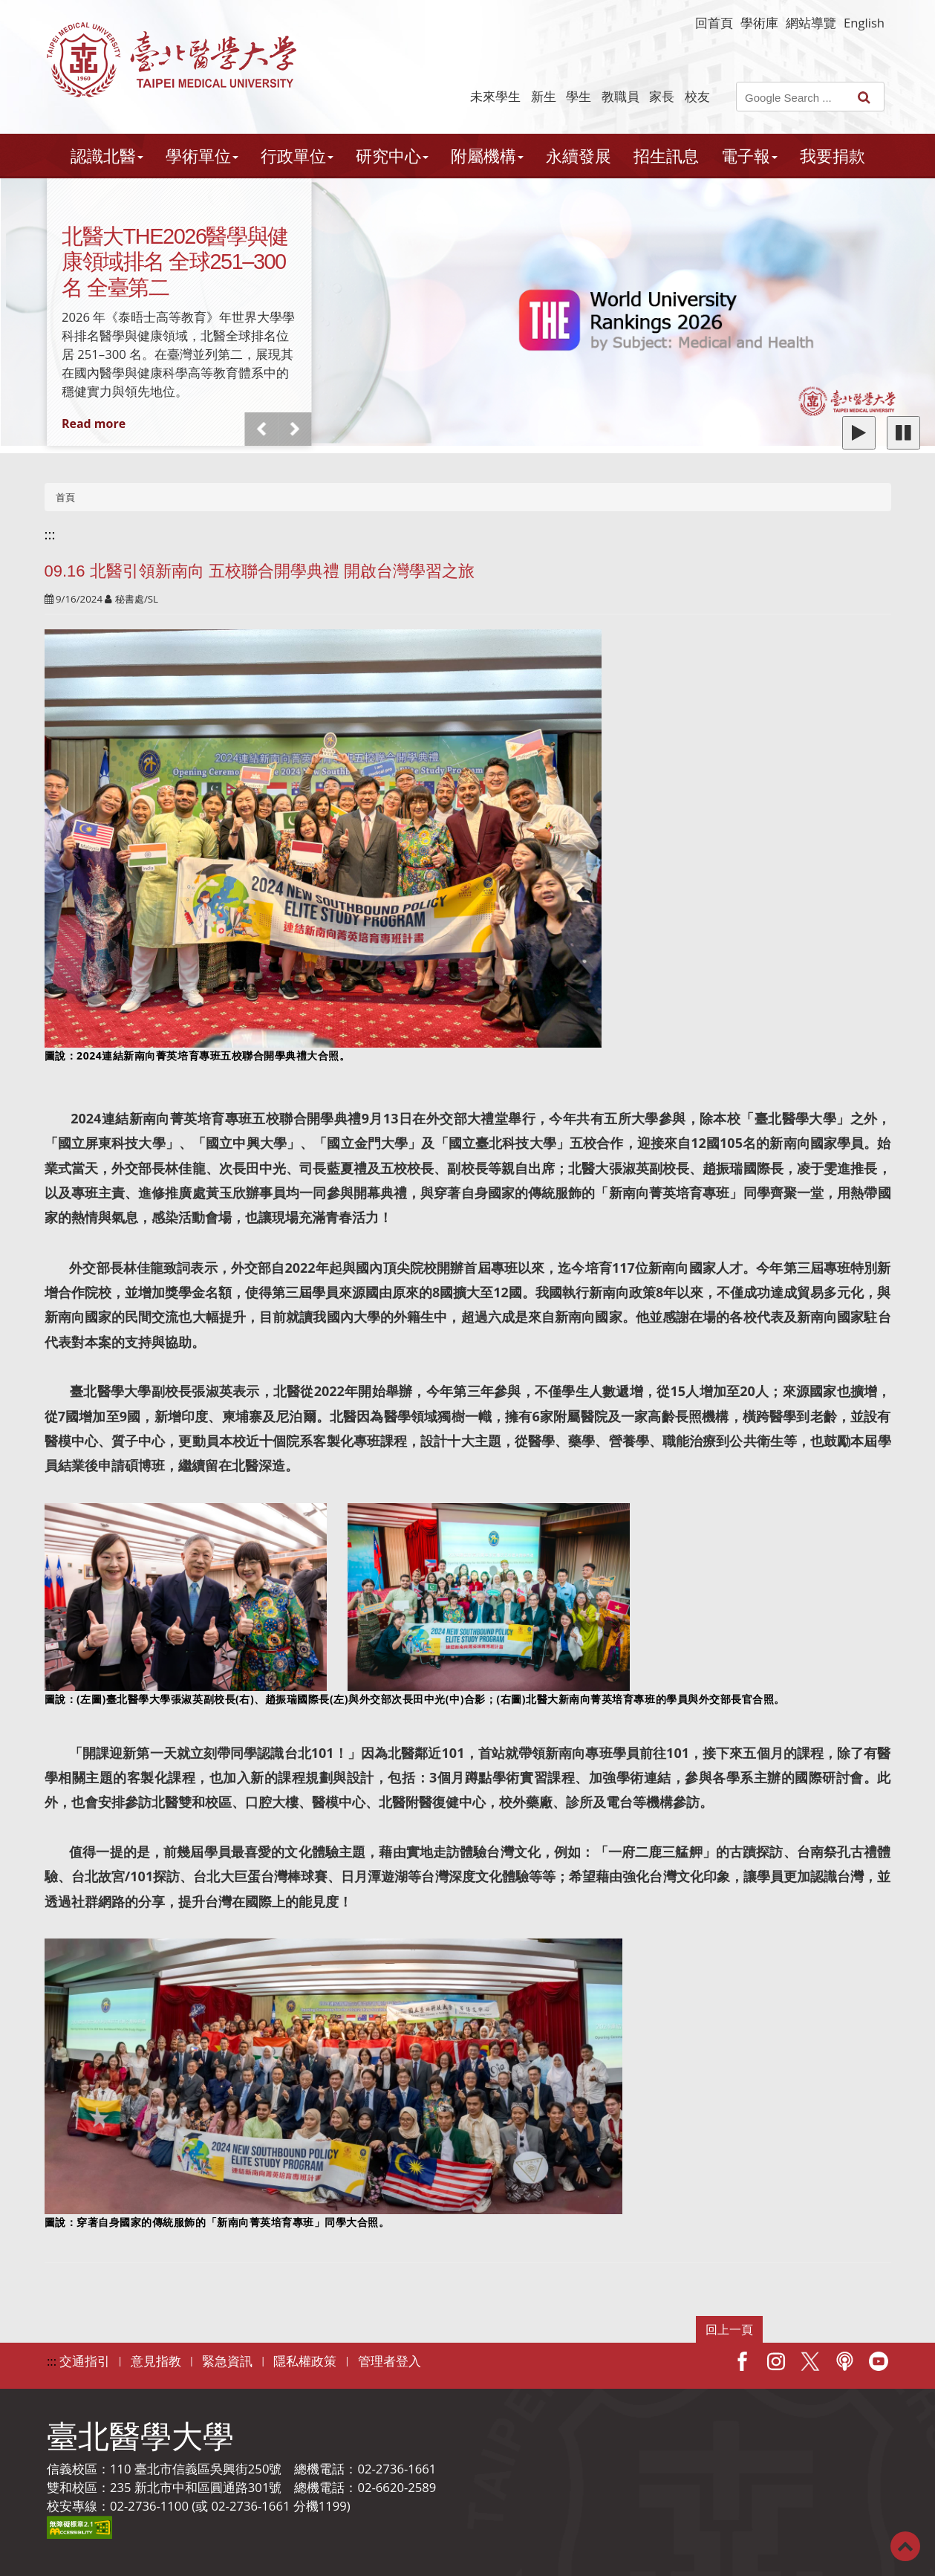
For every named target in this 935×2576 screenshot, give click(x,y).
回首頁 (714, 22)
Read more (94, 423)
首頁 (65, 497)
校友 (697, 96)
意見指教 (156, 2360)
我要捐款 (832, 155)
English (864, 22)
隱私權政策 (304, 2360)
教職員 (620, 96)
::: (50, 534)
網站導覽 (811, 22)
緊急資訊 (227, 2360)
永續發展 (578, 155)
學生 (578, 96)
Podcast (844, 2361)
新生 (543, 96)
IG (776, 2361)
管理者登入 (389, 2360)
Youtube (878, 2361)
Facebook (742, 2361)
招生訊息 (666, 155)
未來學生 (495, 96)
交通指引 (84, 2360)
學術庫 (759, 22)
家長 (661, 96)
